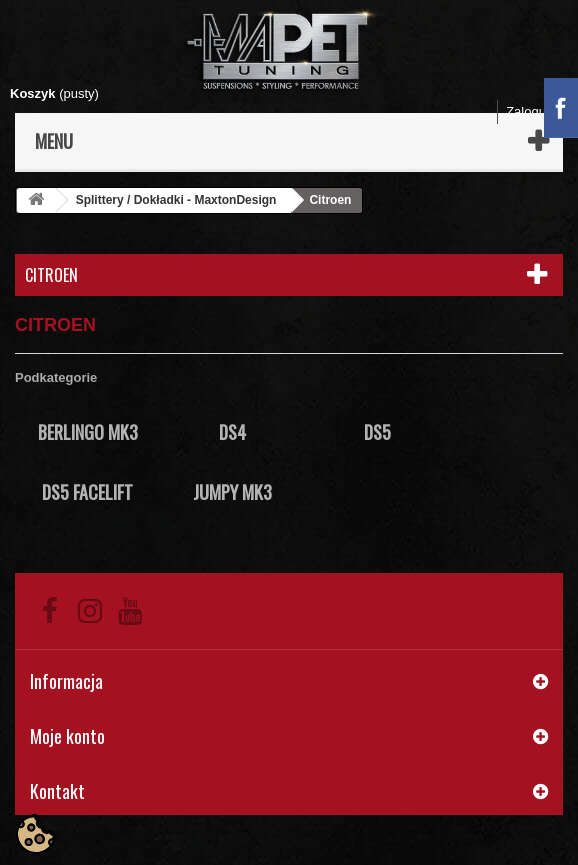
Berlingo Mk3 (88, 432)
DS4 (232, 432)
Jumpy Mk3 (232, 492)
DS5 (377, 432)
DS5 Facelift (87, 492)
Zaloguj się (537, 111)
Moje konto (67, 736)
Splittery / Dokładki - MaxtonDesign (176, 200)
